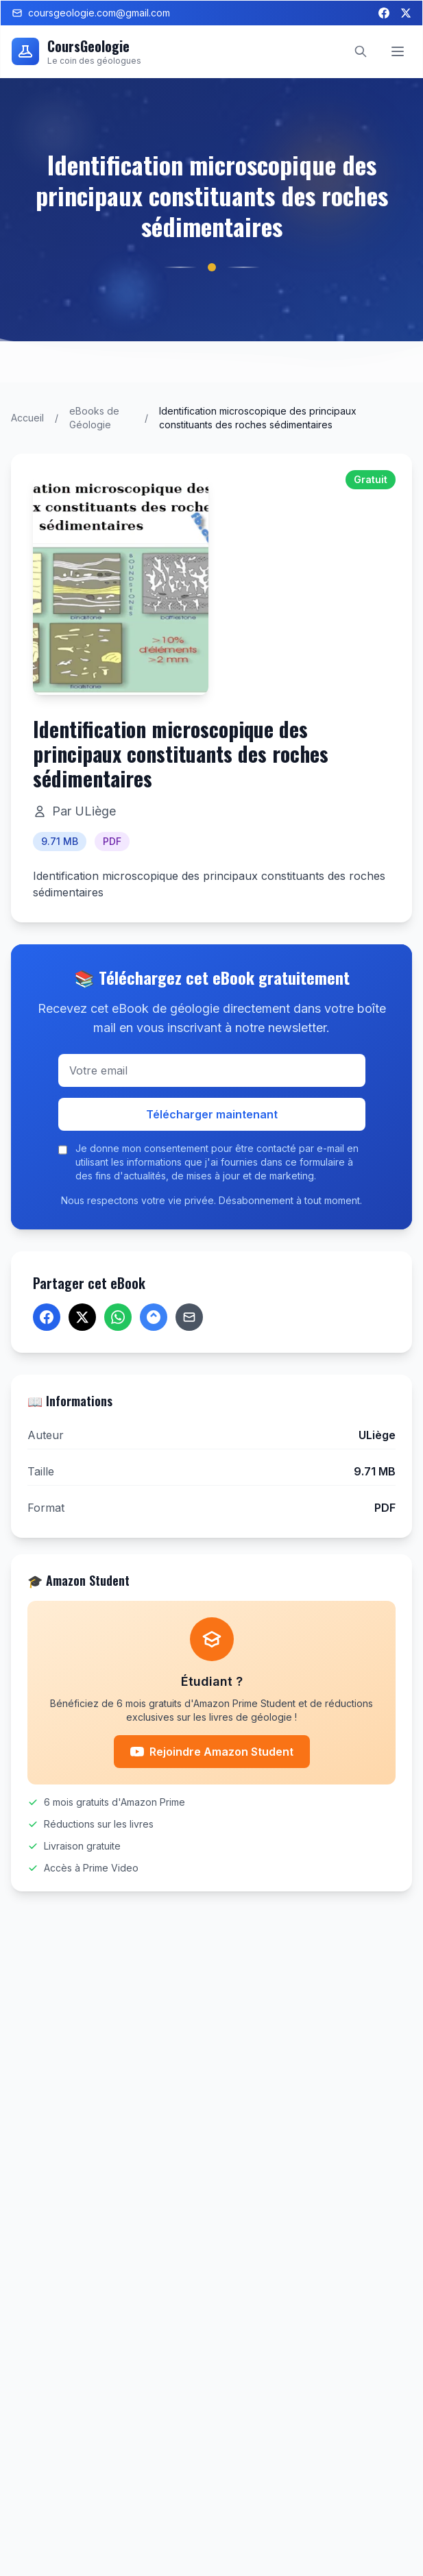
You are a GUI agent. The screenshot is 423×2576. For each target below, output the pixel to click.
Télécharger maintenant (212, 1114)
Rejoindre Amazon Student (211, 1751)
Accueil (27, 418)
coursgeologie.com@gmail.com (91, 13)
